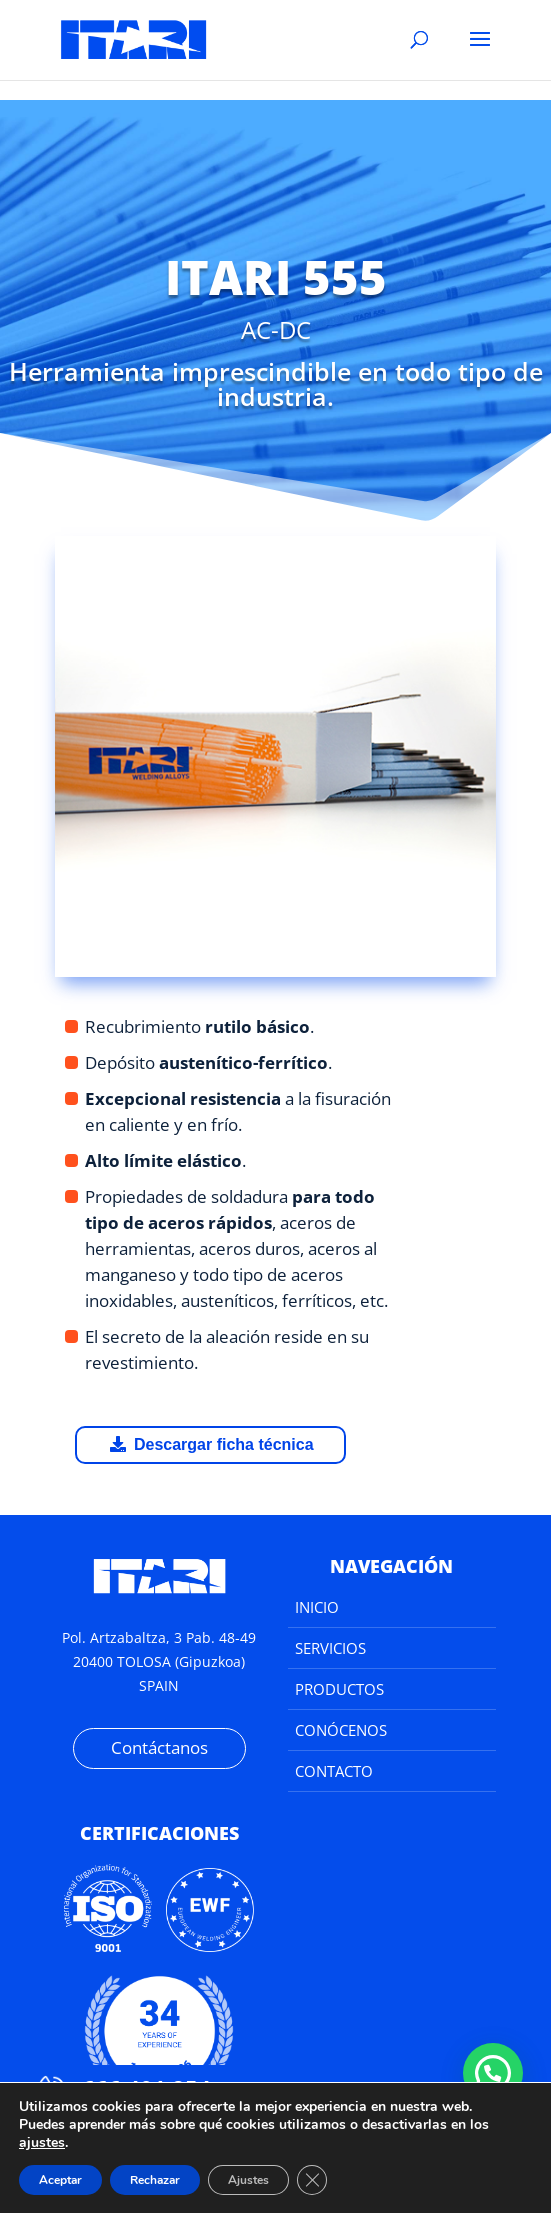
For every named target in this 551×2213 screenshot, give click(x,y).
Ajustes (248, 2180)
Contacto (334, 1771)
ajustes (42, 2143)
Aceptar (60, 2180)
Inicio (317, 1607)
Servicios (330, 1648)
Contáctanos (159, 1747)
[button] (493, 2073)
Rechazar (155, 2180)
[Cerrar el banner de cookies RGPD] (312, 2180)
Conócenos (341, 1730)
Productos (339, 1689)
